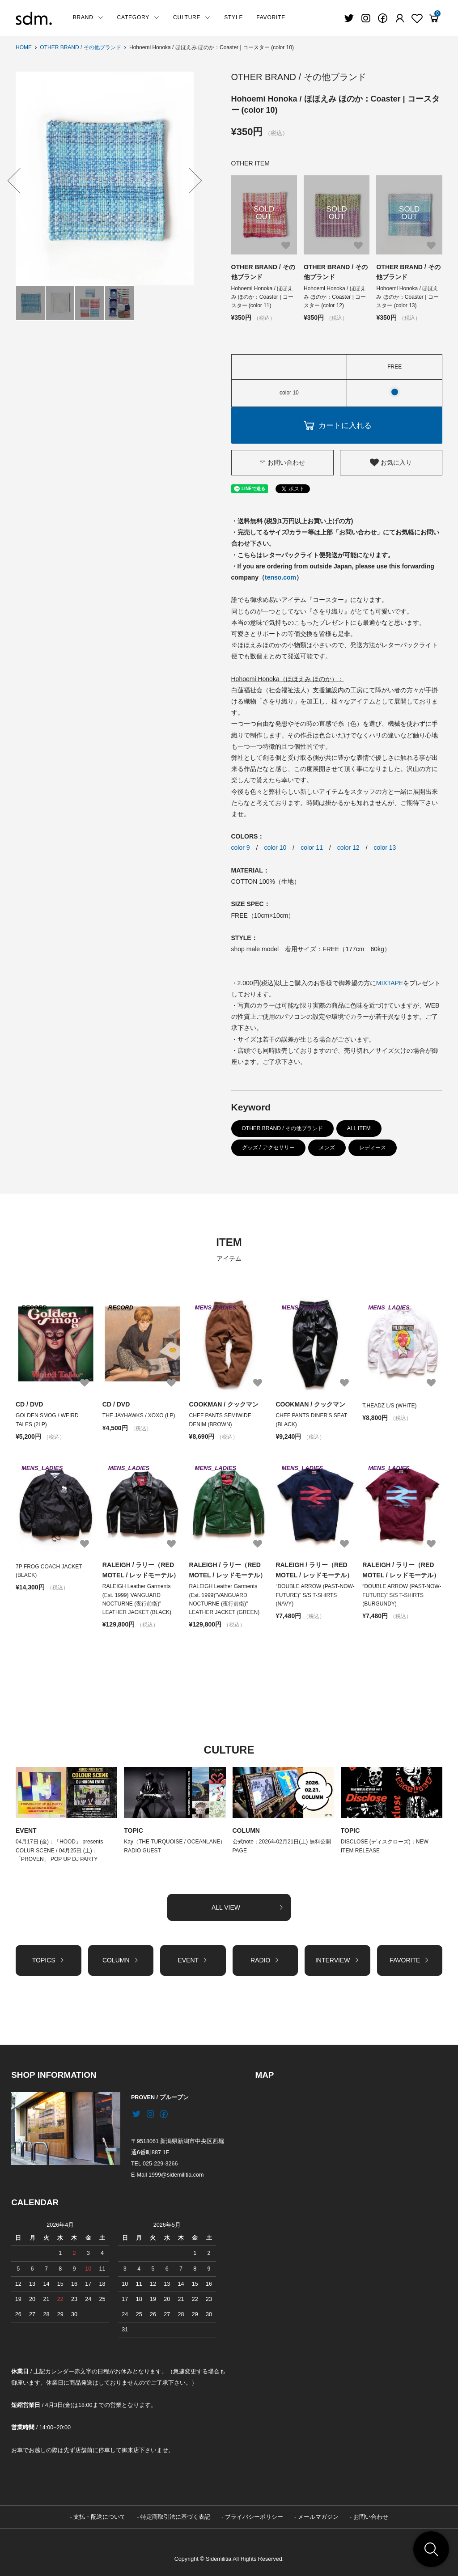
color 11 (312, 847)
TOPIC (133, 1830)
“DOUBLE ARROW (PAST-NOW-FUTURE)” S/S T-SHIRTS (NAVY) (315, 1594)
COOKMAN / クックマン (224, 1404)
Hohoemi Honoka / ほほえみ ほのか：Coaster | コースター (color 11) (262, 297)
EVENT (26, 1830)
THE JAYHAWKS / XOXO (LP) (138, 1415)
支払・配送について (99, 2517)
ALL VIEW (248, 1907)
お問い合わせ (282, 462)
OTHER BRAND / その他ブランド (80, 47)
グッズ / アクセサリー (268, 1147)
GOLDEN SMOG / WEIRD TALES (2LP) (47, 1419)
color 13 (385, 847)
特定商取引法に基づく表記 (175, 2517)
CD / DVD (29, 1404)
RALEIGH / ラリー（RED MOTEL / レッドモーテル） (140, 1569)
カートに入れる (337, 425)
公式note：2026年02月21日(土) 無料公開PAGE (282, 1846)
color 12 (348, 847)
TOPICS (48, 1960)
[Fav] (399, 18)
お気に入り (391, 462)
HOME (24, 47)
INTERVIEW (337, 1960)
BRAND (88, 17)
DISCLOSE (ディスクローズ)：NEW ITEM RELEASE (384, 1846)
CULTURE (192, 17)
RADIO (265, 1960)
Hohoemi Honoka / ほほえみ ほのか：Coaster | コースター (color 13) (407, 297)
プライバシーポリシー (254, 2517)
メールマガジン (318, 2517)
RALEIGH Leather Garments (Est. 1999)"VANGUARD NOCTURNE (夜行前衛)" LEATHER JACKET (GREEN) (224, 1599)
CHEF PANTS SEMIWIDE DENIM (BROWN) (220, 1419)
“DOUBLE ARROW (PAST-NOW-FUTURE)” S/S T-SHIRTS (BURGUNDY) (401, 1594)
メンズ (327, 1147)
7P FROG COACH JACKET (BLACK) (49, 1570)
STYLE (233, 17)
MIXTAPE (389, 983)
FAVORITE (270, 17)
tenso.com (280, 577)
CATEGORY (138, 17)
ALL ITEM (359, 1128)
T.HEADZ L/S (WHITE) (389, 1405)
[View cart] (433, 18)
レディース (372, 1147)
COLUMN (246, 1830)
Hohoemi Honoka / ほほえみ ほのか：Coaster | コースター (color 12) (335, 297)
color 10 (275, 847)
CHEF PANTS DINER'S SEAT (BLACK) (311, 1419)
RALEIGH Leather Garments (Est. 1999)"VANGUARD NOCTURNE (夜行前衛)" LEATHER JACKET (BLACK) (136, 1599)
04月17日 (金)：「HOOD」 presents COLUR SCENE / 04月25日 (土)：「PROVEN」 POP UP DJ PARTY (59, 1850)
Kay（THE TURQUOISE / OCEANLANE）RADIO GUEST (174, 1846)
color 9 (240, 847)
